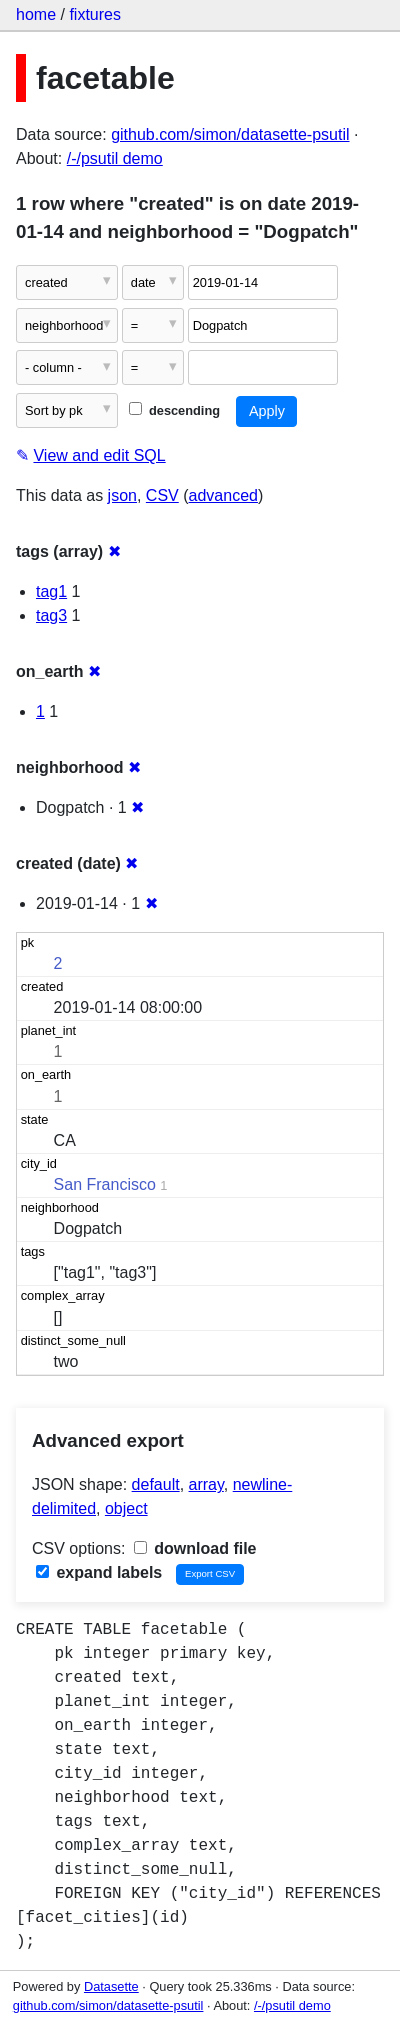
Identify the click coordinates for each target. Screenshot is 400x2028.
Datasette (111, 1986)
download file (195, 1548)
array (206, 1484)
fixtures (95, 14)
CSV (162, 495)
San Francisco (105, 1184)
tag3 (51, 615)
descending (174, 410)
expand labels (99, 1572)
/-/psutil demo (115, 158)
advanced (223, 495)
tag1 (51, 591)
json (122, 495)
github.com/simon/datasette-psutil (230, 134)
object (126, 1508)
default (156, 1484)
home (36, 14)
